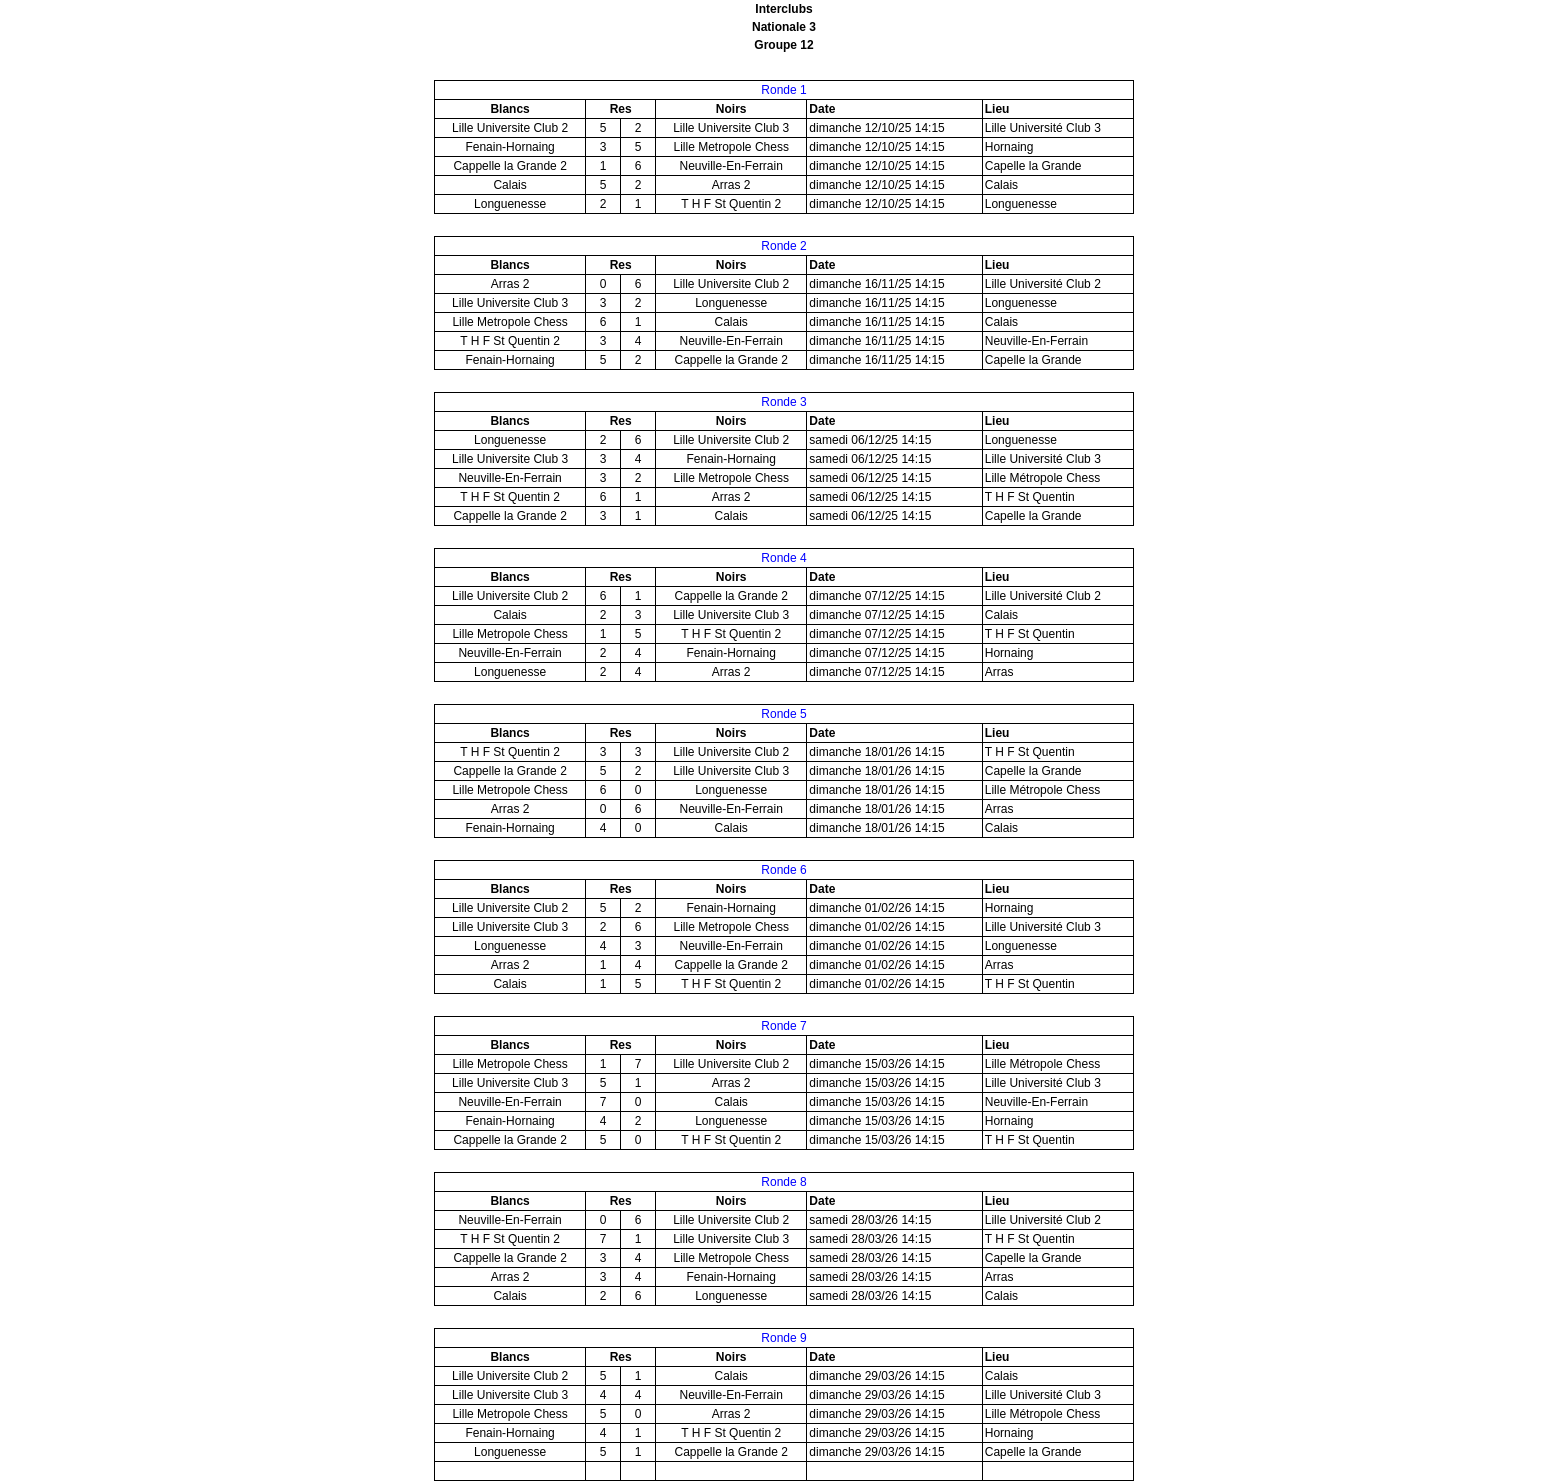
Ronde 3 (783, 402)
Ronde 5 (783, 714)
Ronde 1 (783, 90)
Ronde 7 (783, 1026)
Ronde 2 (783, 246)
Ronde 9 (783, 1338)
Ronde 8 (783, 1182)
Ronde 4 (783, 558)
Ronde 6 (783, 870)
